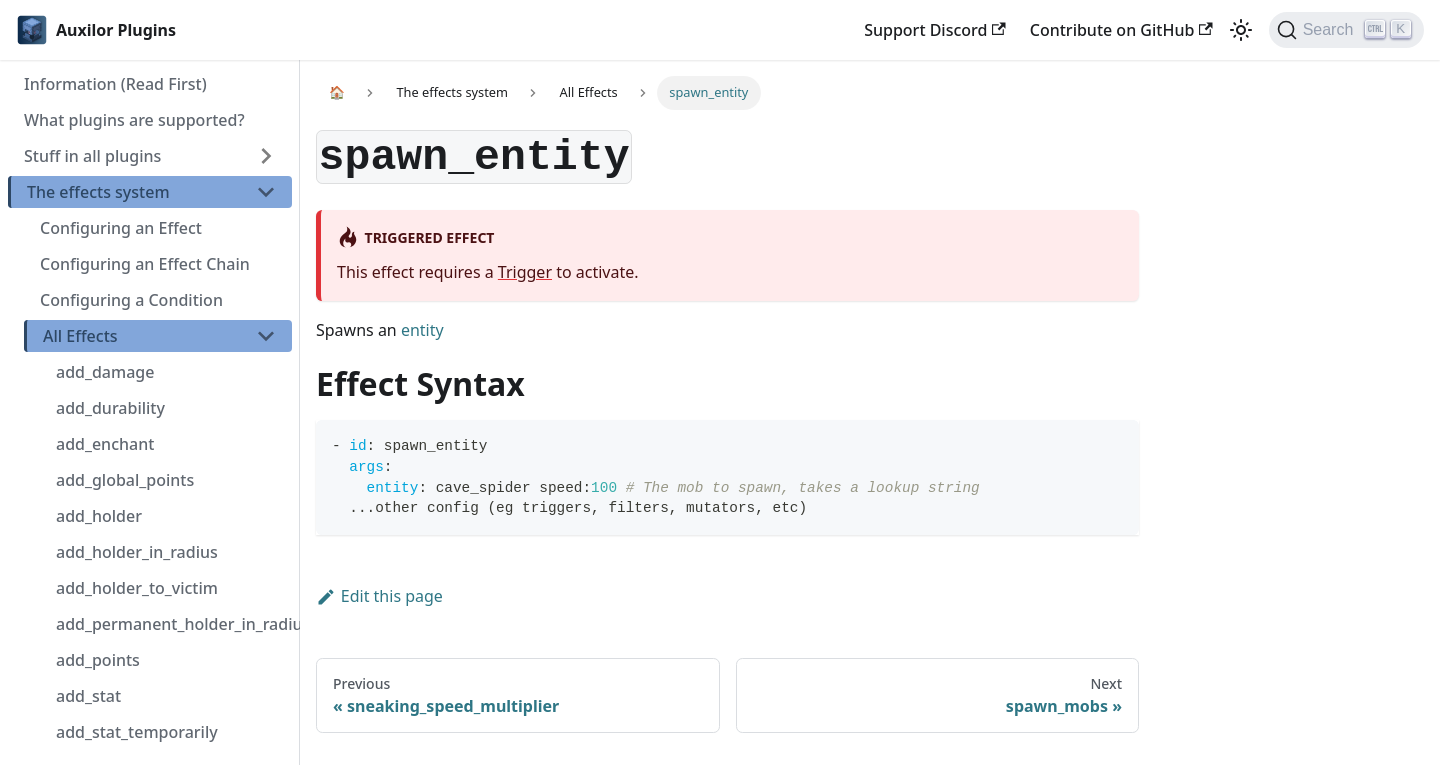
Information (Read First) (115, 84)
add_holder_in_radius (137, 552)
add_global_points (125, 480)
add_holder (99, 516)
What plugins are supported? (134, 120)
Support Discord (935, 30)
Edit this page (379, 596)
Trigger (525, 272)
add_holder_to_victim (137, 588)
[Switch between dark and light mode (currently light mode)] (1241, 30)
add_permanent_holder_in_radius (174, 624)
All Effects (80, 336)
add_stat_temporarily (137, 732)
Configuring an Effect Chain (145, 264)
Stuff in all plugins (92, 156)
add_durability (110, 408)
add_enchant (105, 444)
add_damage (105, 372)
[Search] (1346, 30)
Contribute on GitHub (1121, 30)
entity (422, 330)
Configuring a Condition (131, 300)
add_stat (88, 696)
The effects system (98, 192)
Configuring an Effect (121, 228)
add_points (98, 660)
